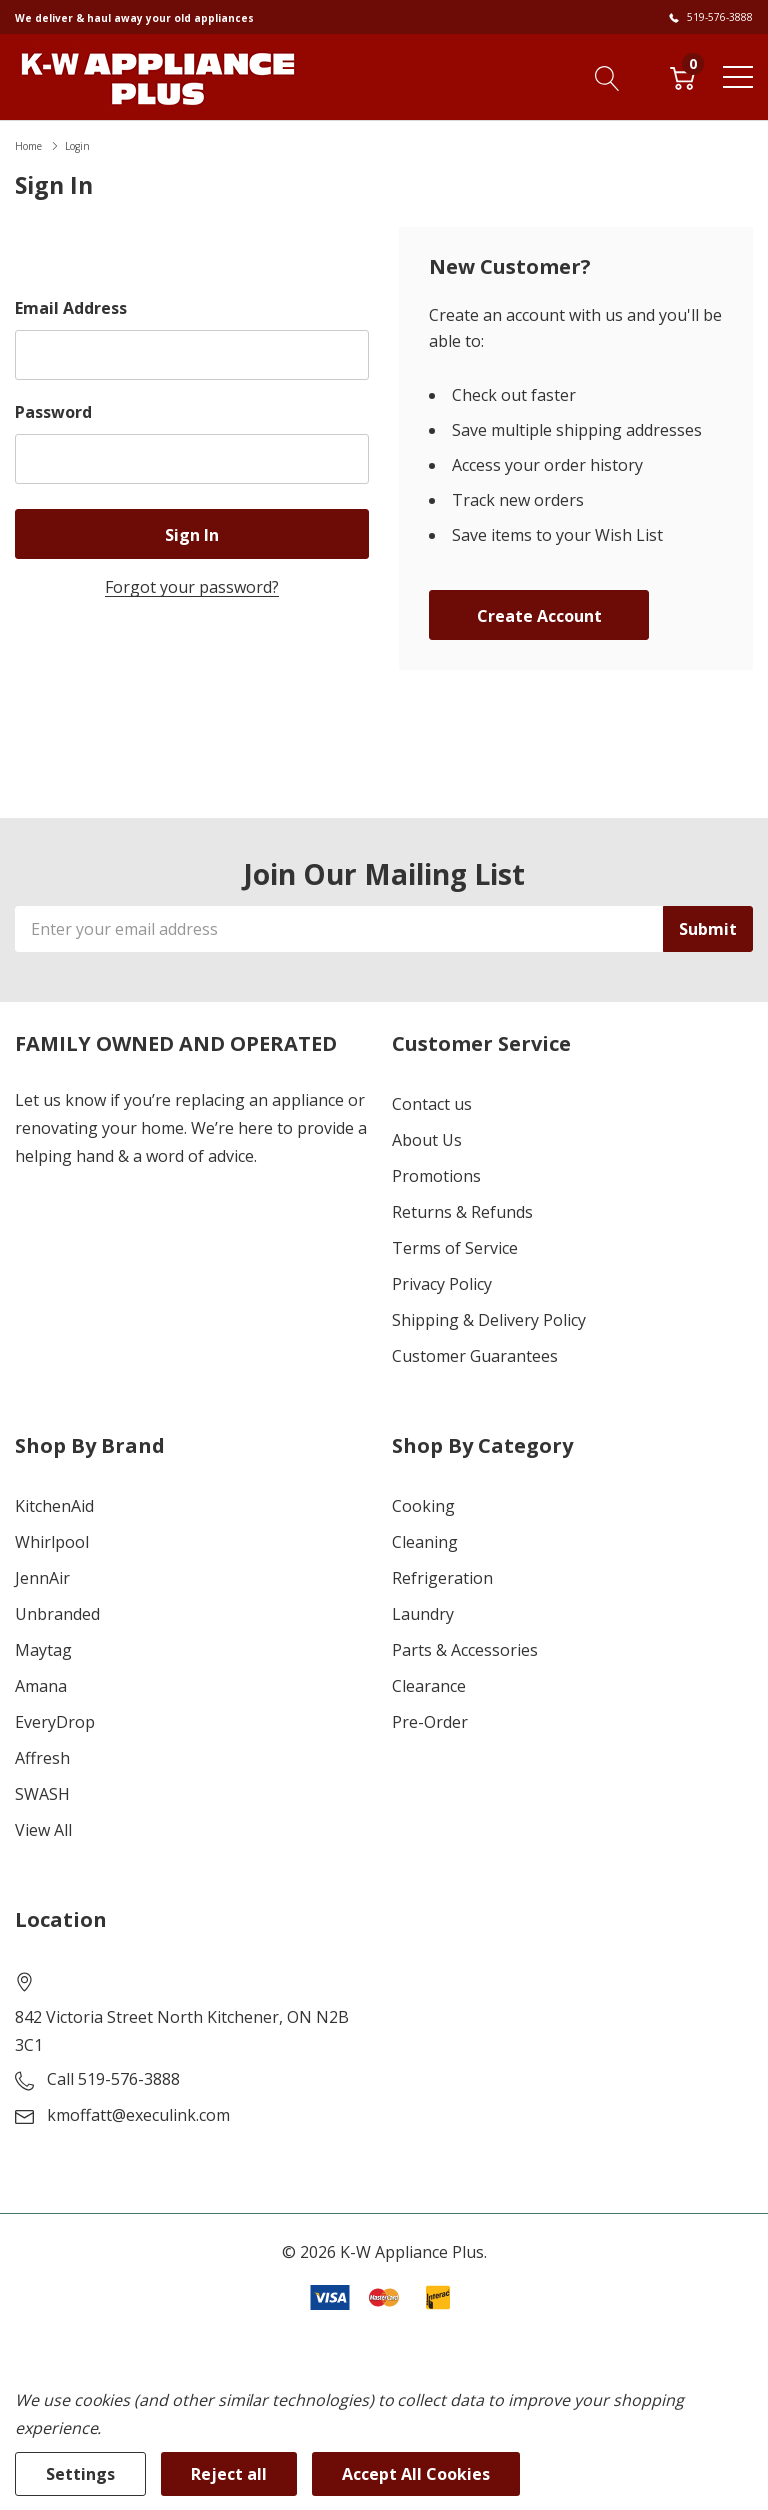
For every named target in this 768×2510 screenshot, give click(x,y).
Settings (80, 2474)
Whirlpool (52, 1542)
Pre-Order (430, 1722)
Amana (41, 1686)
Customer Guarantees (475, 1356)
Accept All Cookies (416, 2474)
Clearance (429, 1686)
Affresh (42, 1758)
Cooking (423, 1506)
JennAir (42, 1578)
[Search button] (607, 76)
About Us (427, 1140)
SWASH (42, 1794)
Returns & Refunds (462, 1212)
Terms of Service (455, 1248)
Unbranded (57, 1614)
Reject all (229, 2474)
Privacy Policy (442, 1284)
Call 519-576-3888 (113, 2079)
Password (53, 412)
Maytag (43, 1650)
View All (43, 1830)
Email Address (71, 308)
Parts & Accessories (465, 1650)
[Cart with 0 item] (682, 76)
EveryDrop (55, 1722)
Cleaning (425, 1542)
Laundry (423, 1614)
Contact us (432, 1104)
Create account (539, 616)
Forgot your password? (192, 587)
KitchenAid (54, 1506)
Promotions (436, 1176)
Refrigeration (442, 1578)
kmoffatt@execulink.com (138, 2115)
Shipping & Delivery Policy (489, 1320)
